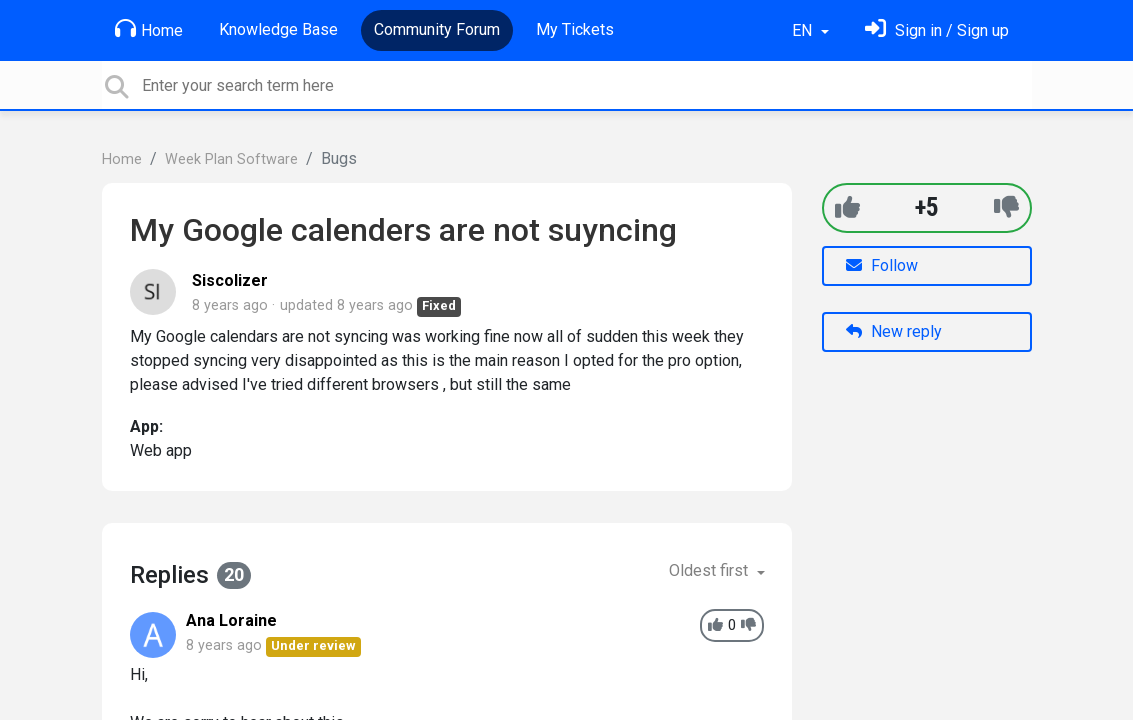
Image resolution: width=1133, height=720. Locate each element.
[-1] (1006, 207)
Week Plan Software (231, 159)
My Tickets (575, 29)
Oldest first (710, 570)
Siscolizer (230, 280)
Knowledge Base (278, 29)
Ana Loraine (231, 620)
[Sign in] (937, 30)
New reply (894, 331)
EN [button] (804, 30)
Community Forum (437, 29)
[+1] (847, 207)
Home (149, 29)
